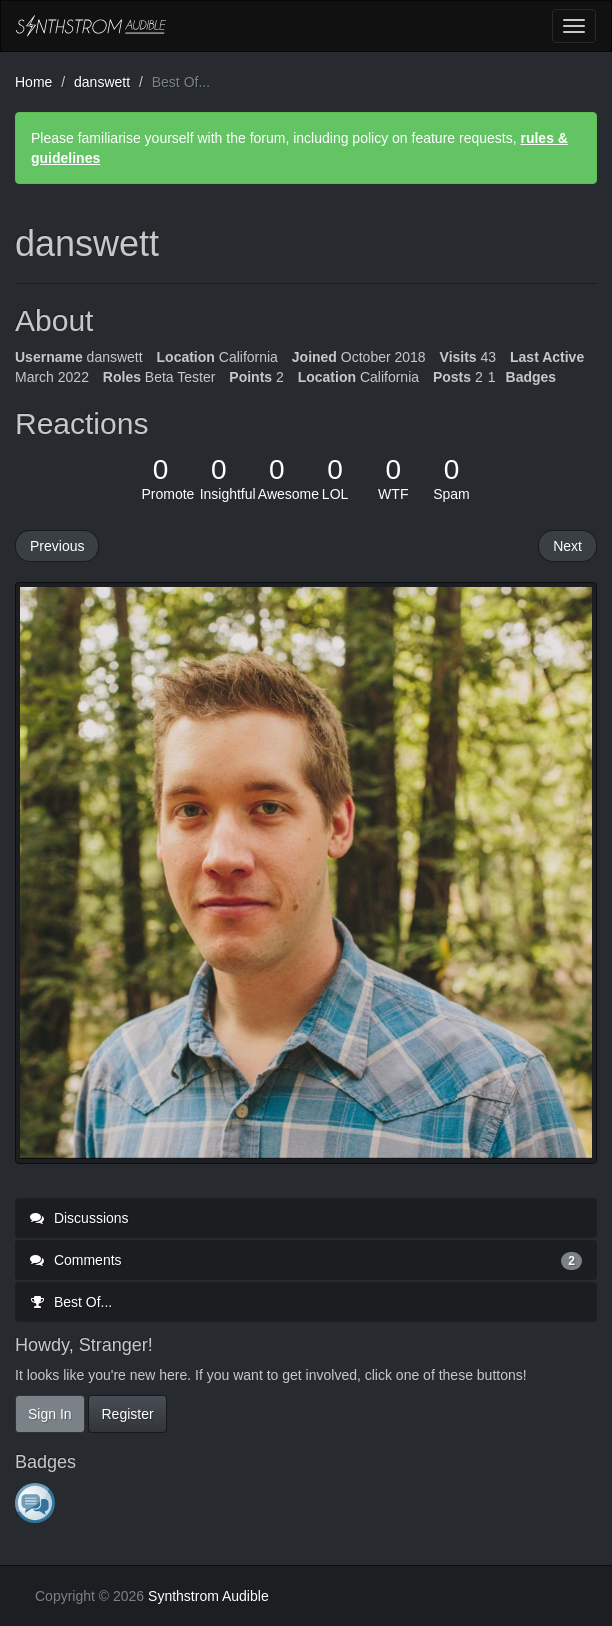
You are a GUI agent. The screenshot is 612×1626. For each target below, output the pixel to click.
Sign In (50, 1414)
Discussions (79, 1218)
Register (127, 1414)
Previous (57, 546)
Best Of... (71, 1302)
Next (567, 546)
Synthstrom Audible (91, 26)
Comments (306, 1260)
